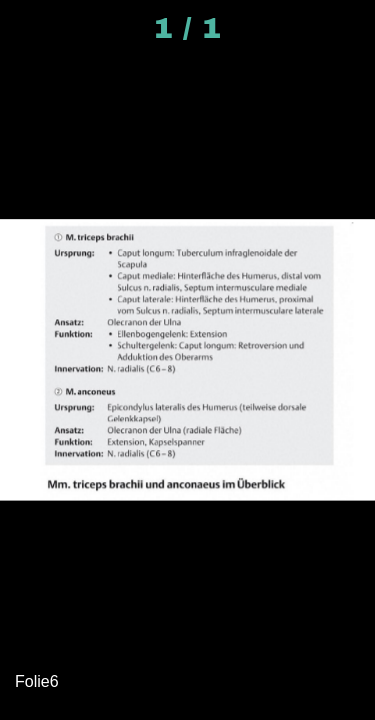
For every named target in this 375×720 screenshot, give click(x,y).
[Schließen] (28, 28)
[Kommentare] (347, 28)
